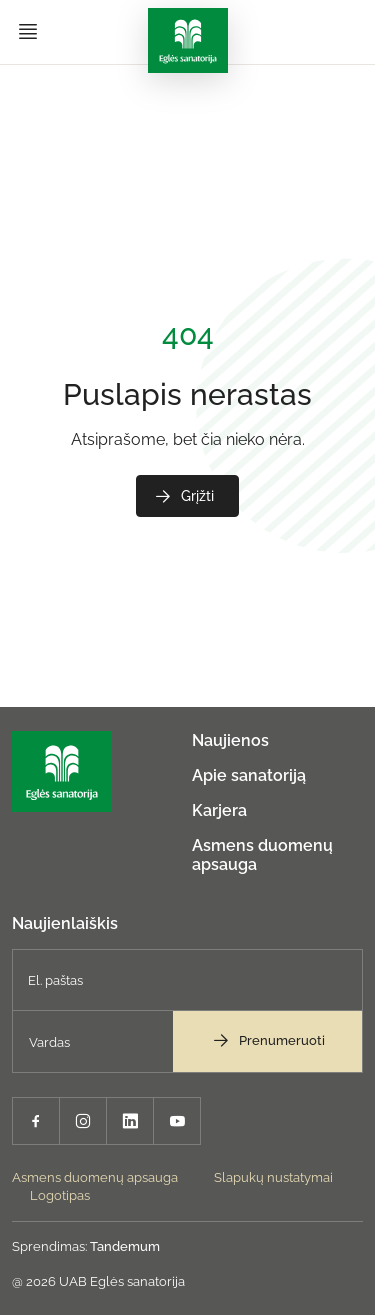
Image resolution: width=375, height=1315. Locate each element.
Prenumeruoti (268, 1040)
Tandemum (125, 1246)
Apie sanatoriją (249, 775)
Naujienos (230, 740)
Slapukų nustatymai (273, 1177)
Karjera (219, 810)
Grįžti (183, 496)
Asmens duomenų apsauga (95, 1177)
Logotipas (60, 1195)
